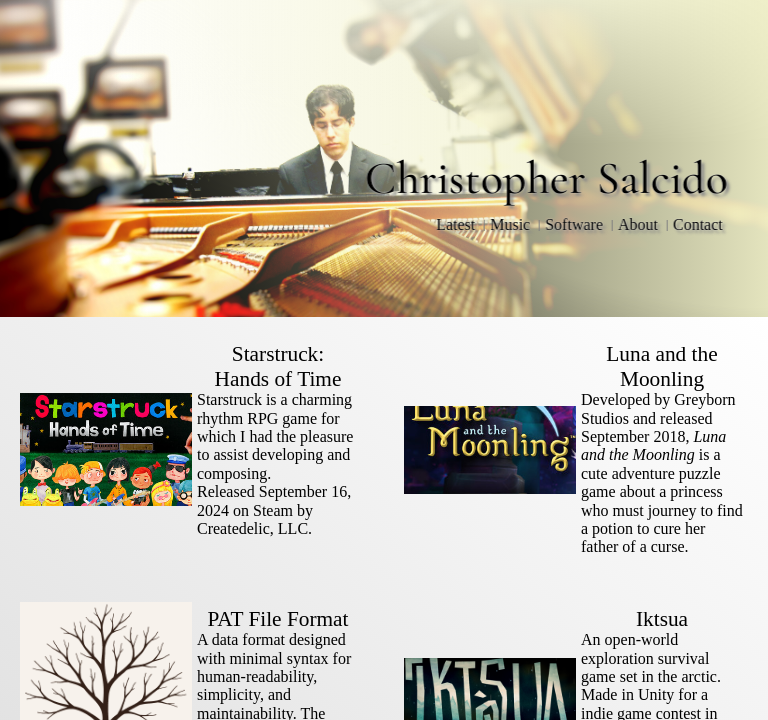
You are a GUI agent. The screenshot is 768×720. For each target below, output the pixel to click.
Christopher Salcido (546, 178)
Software (574, 224)
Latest (455, 224)
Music (510, 224)
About (638, 224)
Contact (698, 224)
